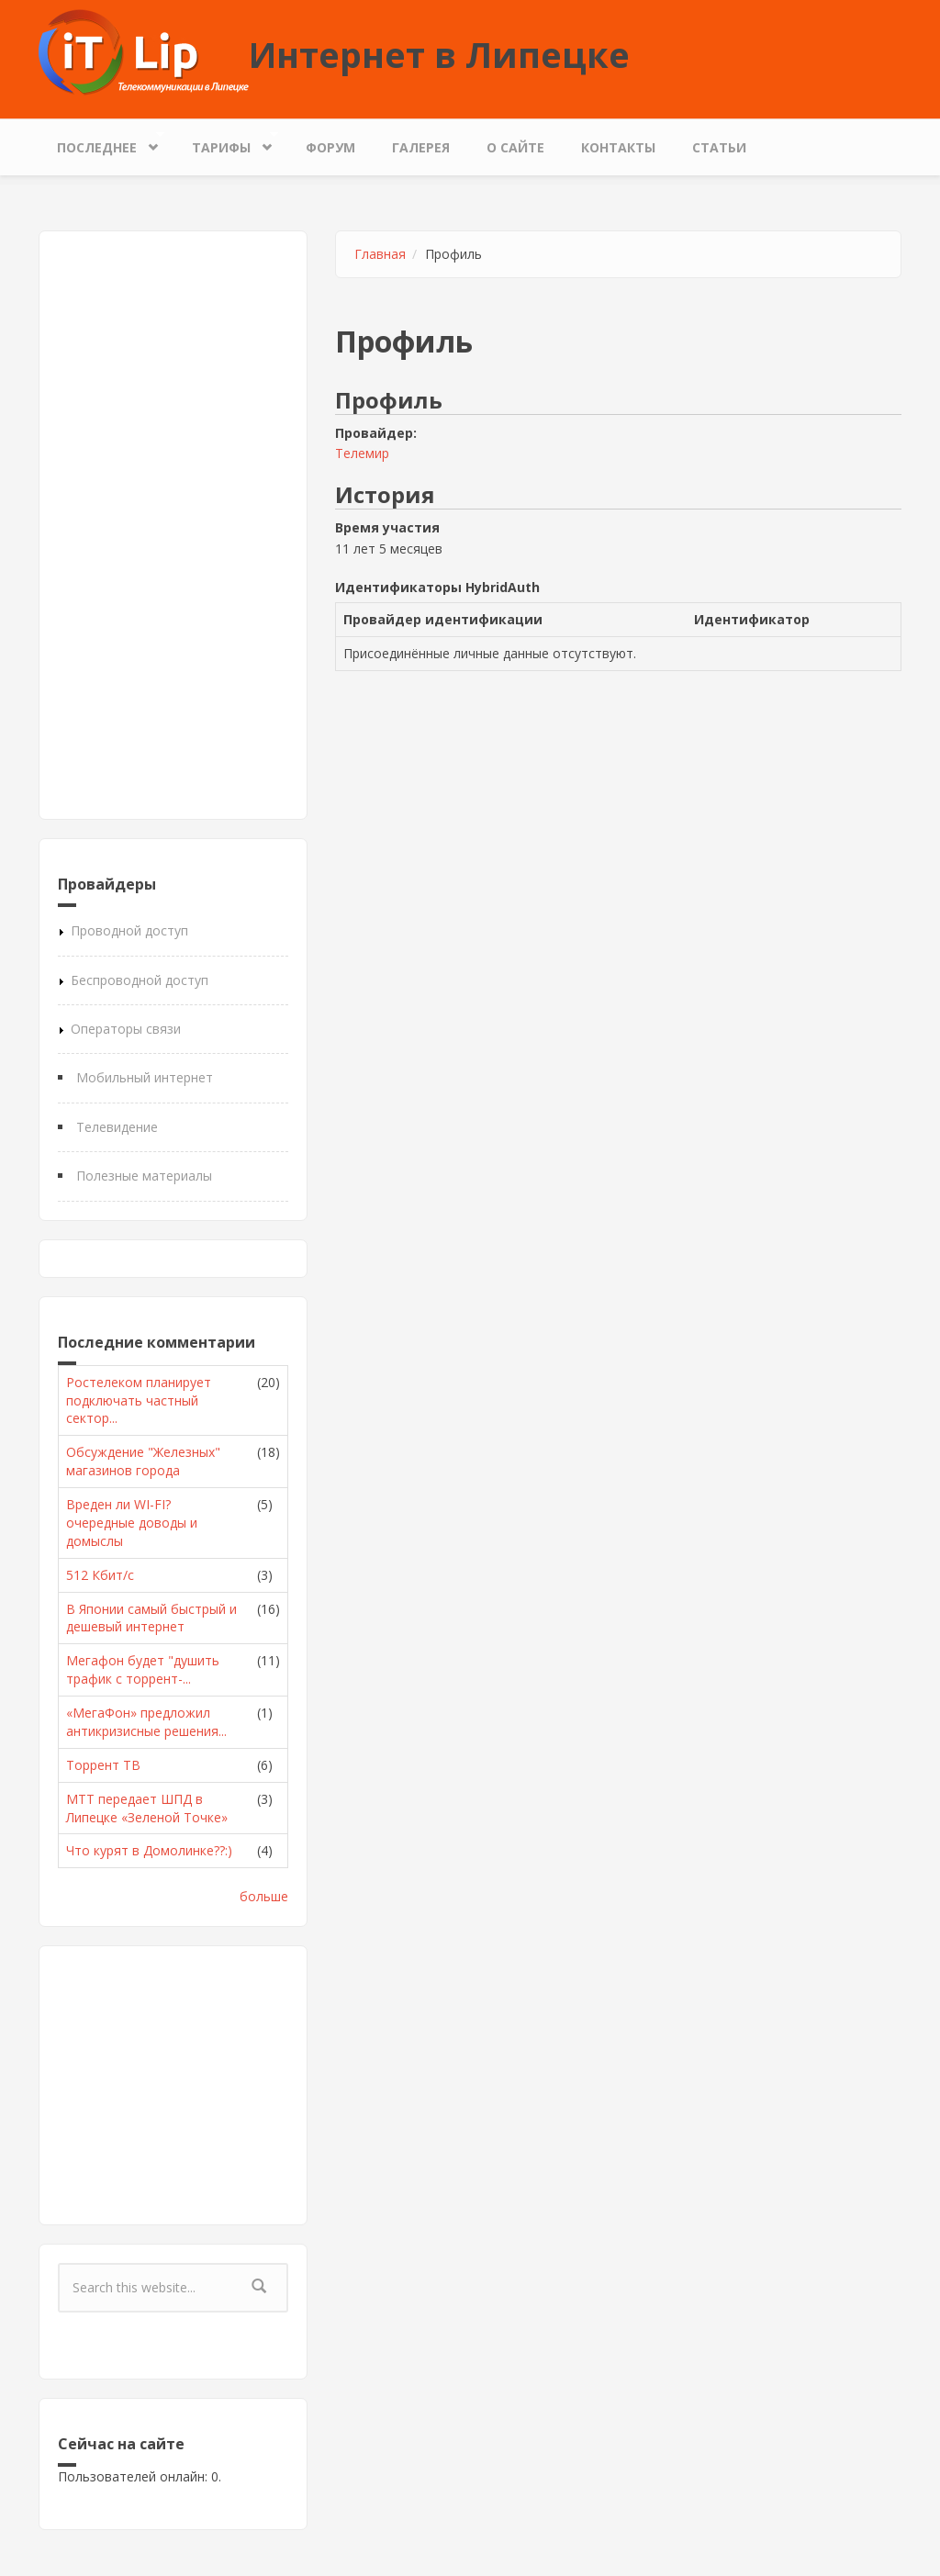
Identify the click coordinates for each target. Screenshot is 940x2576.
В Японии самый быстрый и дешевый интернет (151, 1618)
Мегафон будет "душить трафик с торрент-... (142, 1669)
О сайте (515, 147)
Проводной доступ (129, 930)
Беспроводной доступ (139, 980)
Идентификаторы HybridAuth (437, 587)
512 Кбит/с (100, 1575)
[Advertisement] (173, 525)
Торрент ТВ (103, 1765)
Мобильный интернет (144, 1077)
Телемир (362, 453)
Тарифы (225, 142)
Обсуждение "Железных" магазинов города (143, 1461)
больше (264, 1896)
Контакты (618, 147)
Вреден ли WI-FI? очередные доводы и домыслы (131, 1522)
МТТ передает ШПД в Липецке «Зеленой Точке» (147, 1808)
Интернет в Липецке (439, 54)
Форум (330, 147)
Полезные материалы (144, 1175)
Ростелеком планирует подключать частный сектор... (138, 1400)
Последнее (101, 142)
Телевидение (117, 1127)
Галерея (421, 147)
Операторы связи (126, 1028)
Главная (380, 254)
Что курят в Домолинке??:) (149, 1850)
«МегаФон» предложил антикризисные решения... (146, 1722)
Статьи (719, 147)
